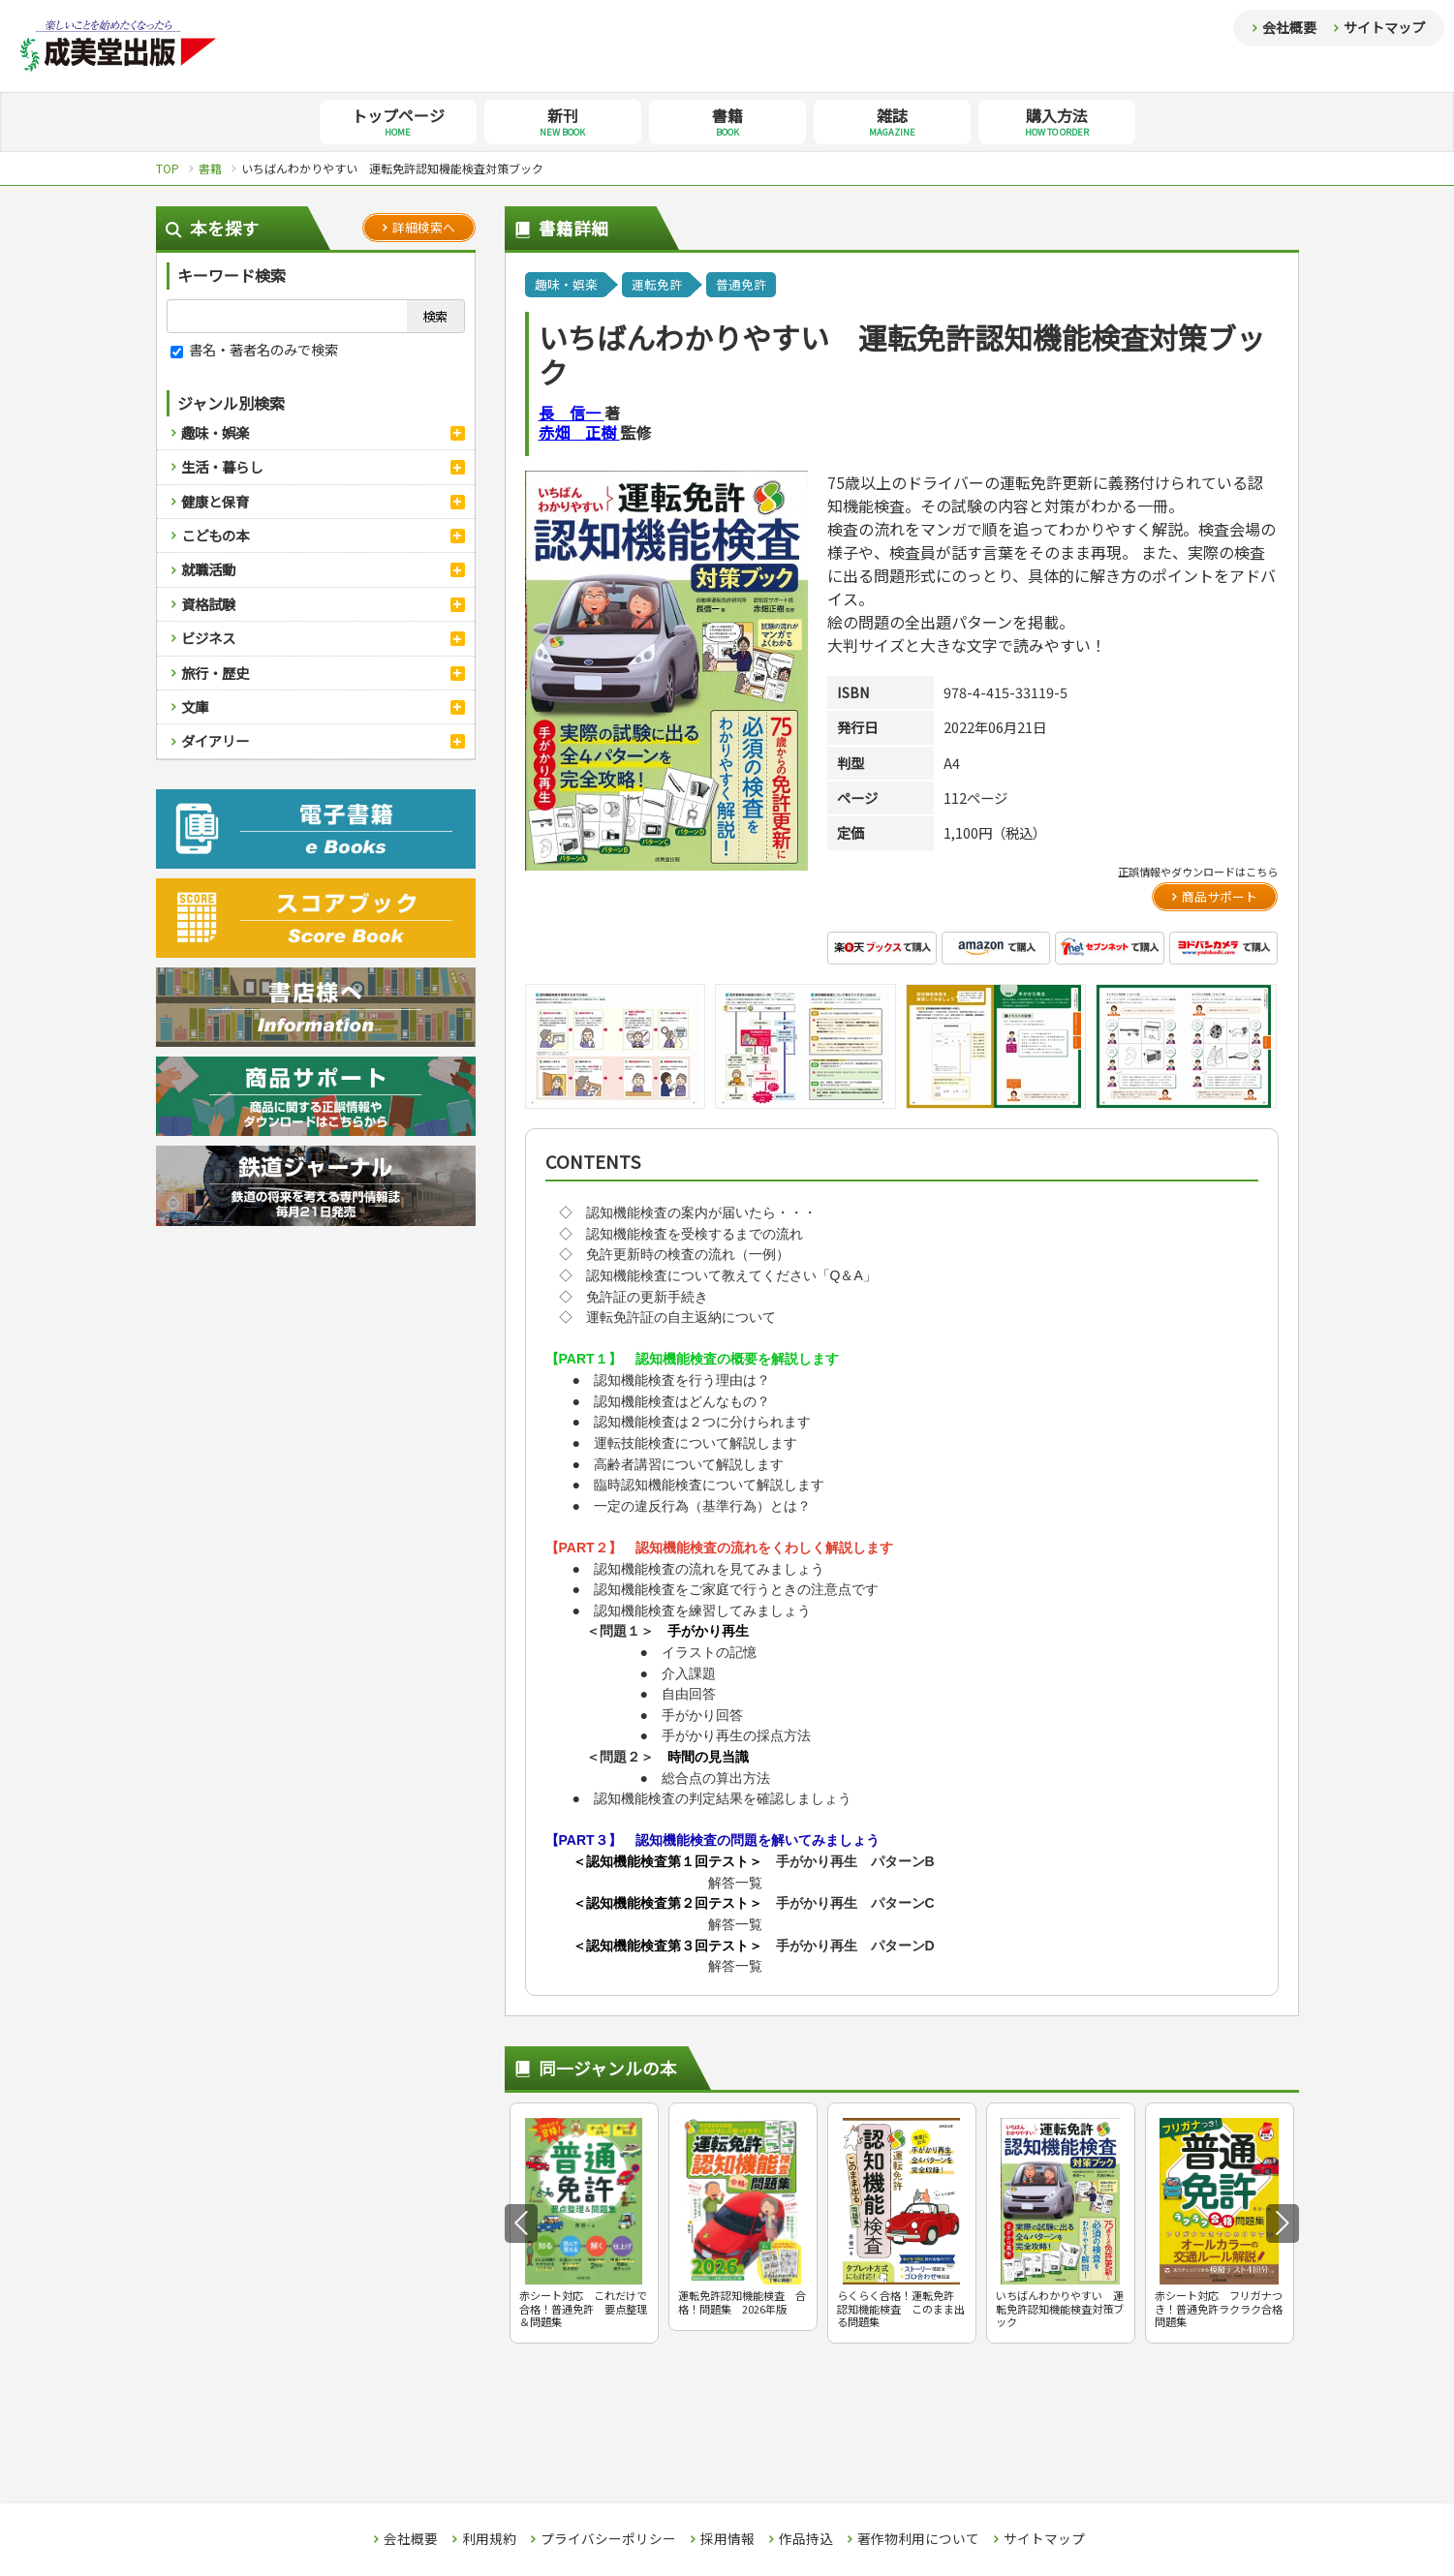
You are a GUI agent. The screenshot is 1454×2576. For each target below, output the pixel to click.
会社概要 (1289, 27)
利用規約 (489, 2539)
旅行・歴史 (215, 672)
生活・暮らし (222, 466)
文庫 (194, 706)
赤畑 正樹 (579, 432)
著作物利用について (918, 2539)
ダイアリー (215, 740)
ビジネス (208, 638)
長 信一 (571, 412)
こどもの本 (215, 535)
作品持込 (806, 2539)
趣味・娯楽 (215, 432)
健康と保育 (215, 501)
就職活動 (208, 569)
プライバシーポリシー (608, 2539)
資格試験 (208, 604)
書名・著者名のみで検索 (254, 349)
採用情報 (727, 2539)
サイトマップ (1384, 27)
